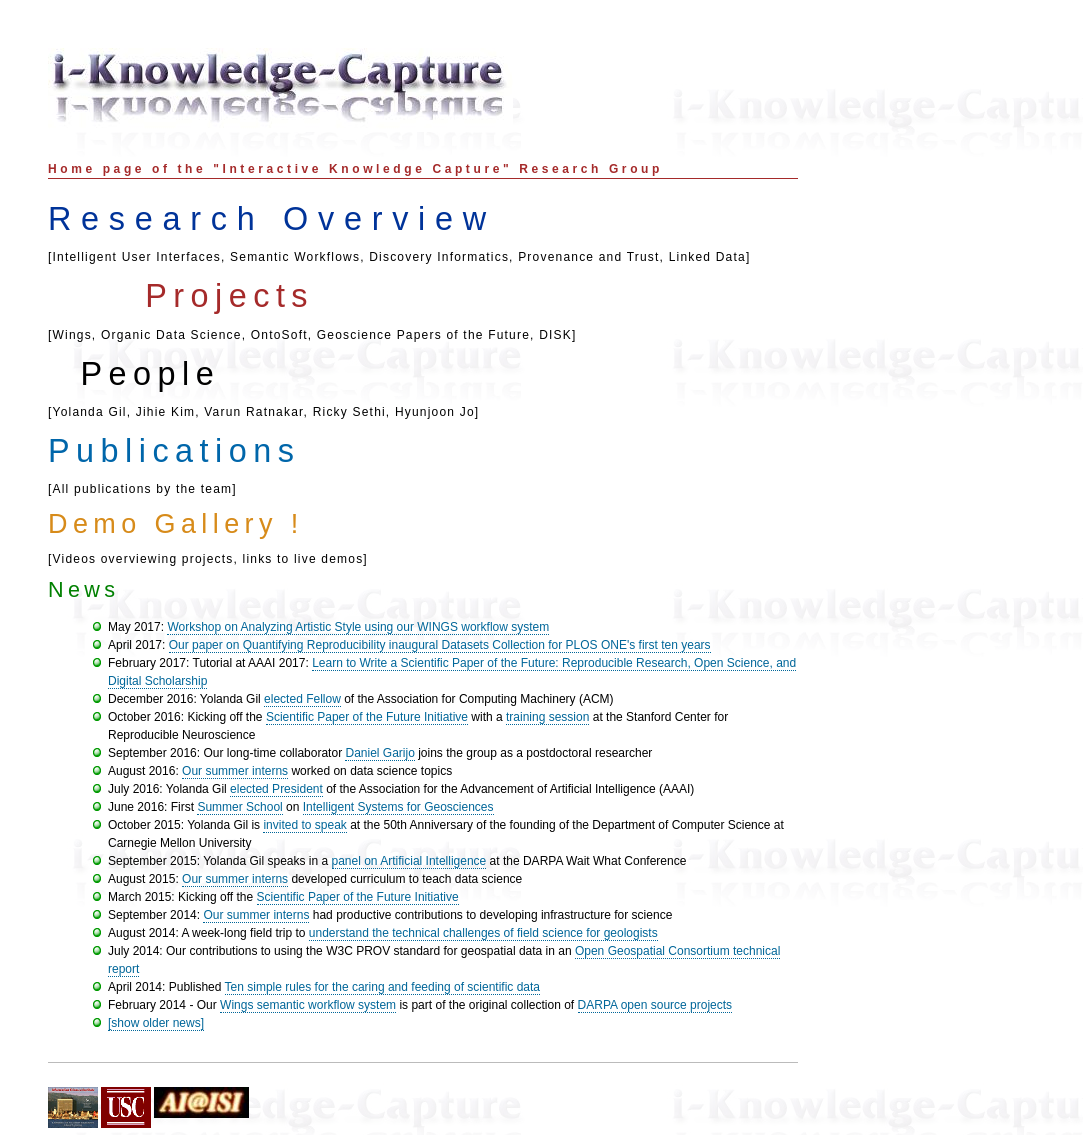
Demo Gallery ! (176, 524)
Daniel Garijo (379, 753)
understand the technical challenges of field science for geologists (483, 933)
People (150, 374)
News (83, 589)
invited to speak (304, 825)
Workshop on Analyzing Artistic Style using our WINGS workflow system (358, 627)
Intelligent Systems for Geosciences (398, 807)
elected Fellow (302, 699)
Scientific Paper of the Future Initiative (367, 717)
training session (547, 717)
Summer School (239, 807)
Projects (229, 296)
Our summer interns (235, 771)
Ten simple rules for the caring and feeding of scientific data (383, 987)
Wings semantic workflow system (308, 1005)
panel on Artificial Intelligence (409, 861)
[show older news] (156, 1023)
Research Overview (272, 219)
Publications (174, 451)
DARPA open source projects (655, 1005)
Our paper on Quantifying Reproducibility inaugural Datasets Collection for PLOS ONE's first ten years (440, 645)
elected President (276, 789)
